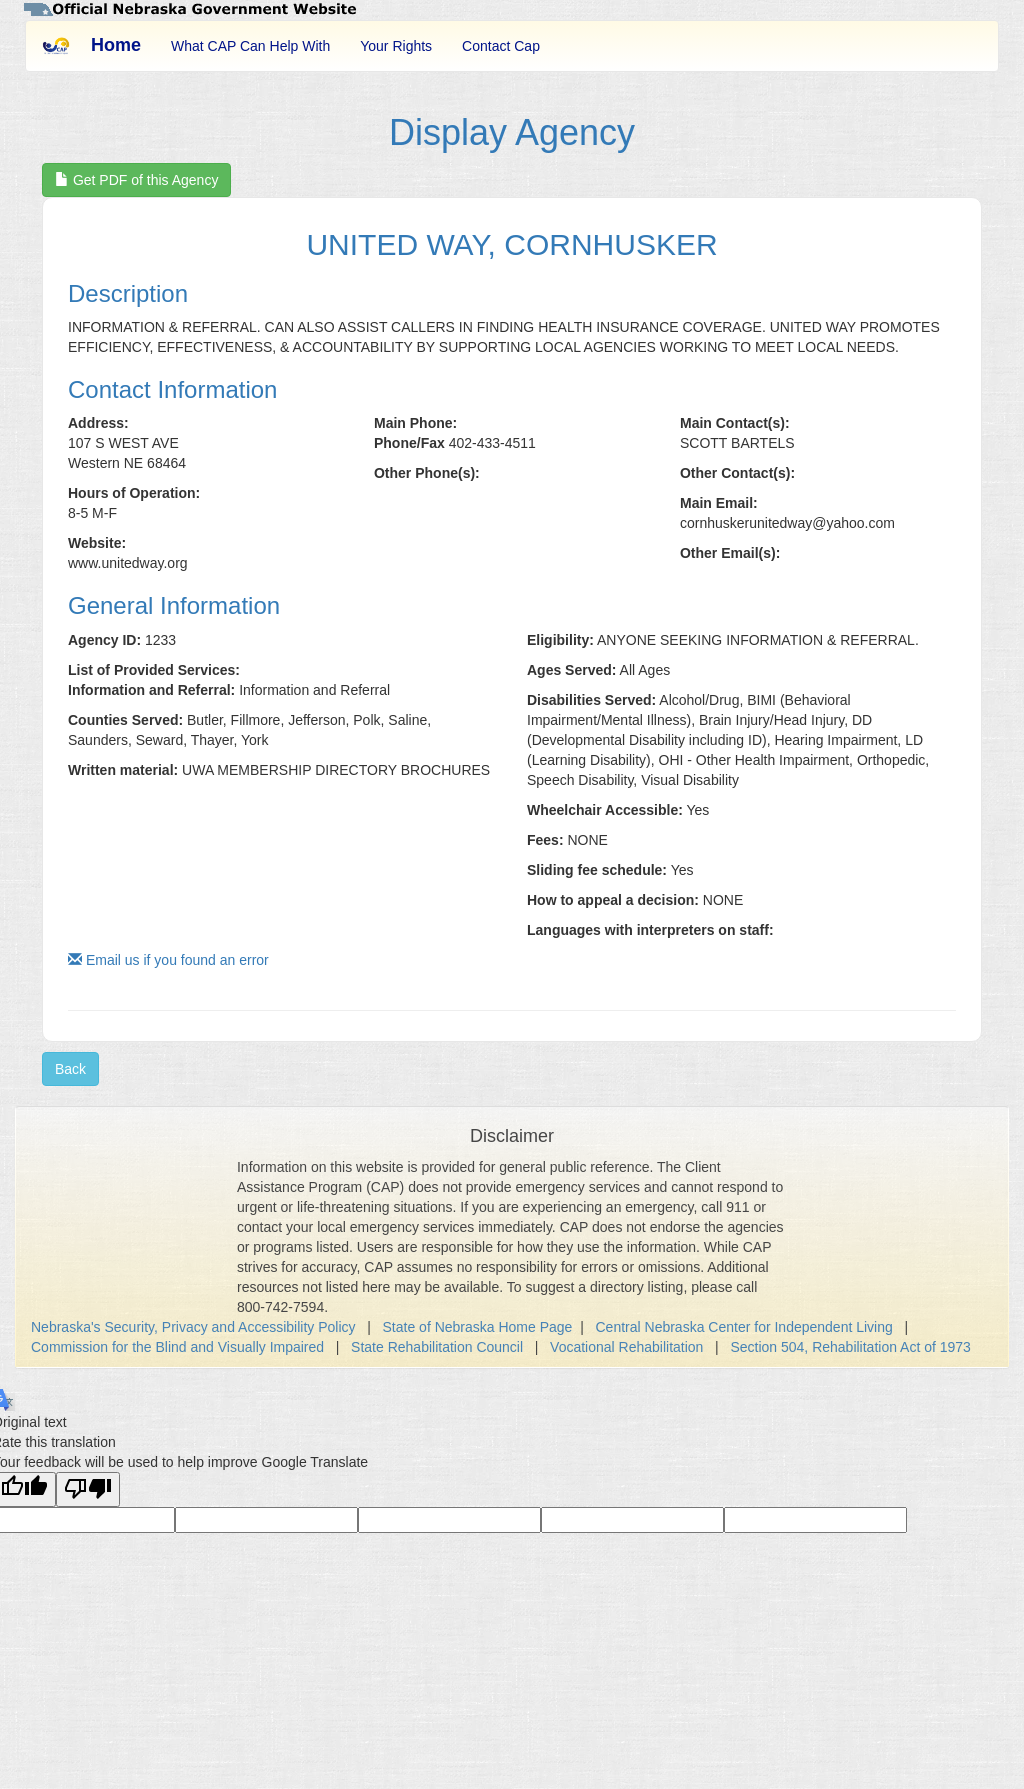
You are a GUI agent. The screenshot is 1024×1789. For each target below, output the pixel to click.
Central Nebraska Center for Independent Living (744, 1327)
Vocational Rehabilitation (626, 1347)
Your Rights (396, 46)
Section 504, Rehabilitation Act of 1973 (850, 1347)
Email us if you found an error (168, 960)
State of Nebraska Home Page (478, 1327)
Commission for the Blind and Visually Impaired (177, 1347)
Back (70, 1069)
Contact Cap (501, 46)
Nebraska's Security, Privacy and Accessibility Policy (193, 1327)
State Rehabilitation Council (437, 1347)
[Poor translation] (88, 1489)
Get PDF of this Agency (136, 180)
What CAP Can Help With (250, 46)
